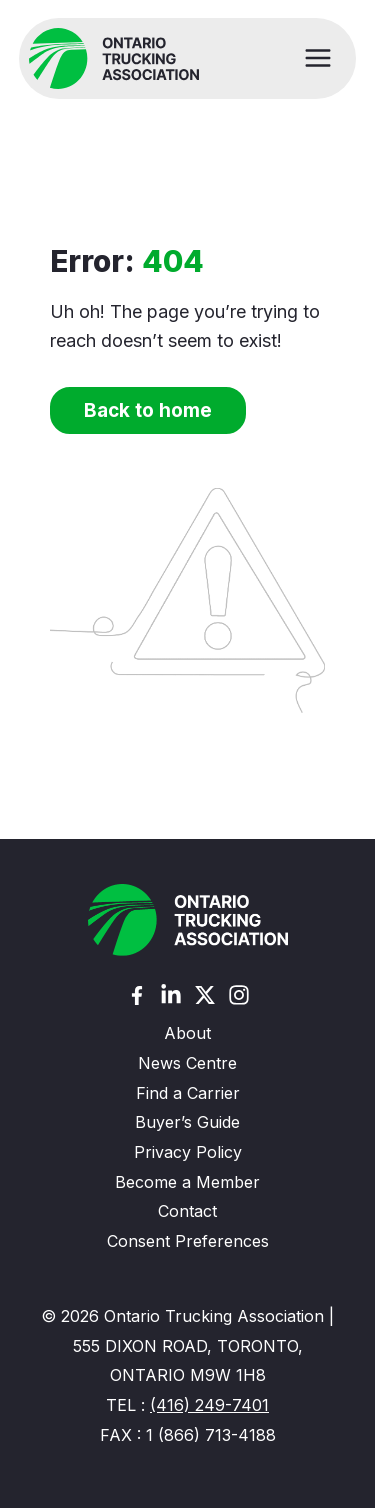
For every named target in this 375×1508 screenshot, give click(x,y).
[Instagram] (239, 995)
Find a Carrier (188, 1093)
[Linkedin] (171, 995)
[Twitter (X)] (205, 995)
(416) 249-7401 (209, 1405)
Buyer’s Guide (187, 1122)
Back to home (148, 410)
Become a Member (187, 1182)
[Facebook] (137, 995)
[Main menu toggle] (318, 58)
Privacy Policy (188, 1152)
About (187, 1033)
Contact (187, 1211)
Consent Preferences (188, 1241)
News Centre (187, 1063)
